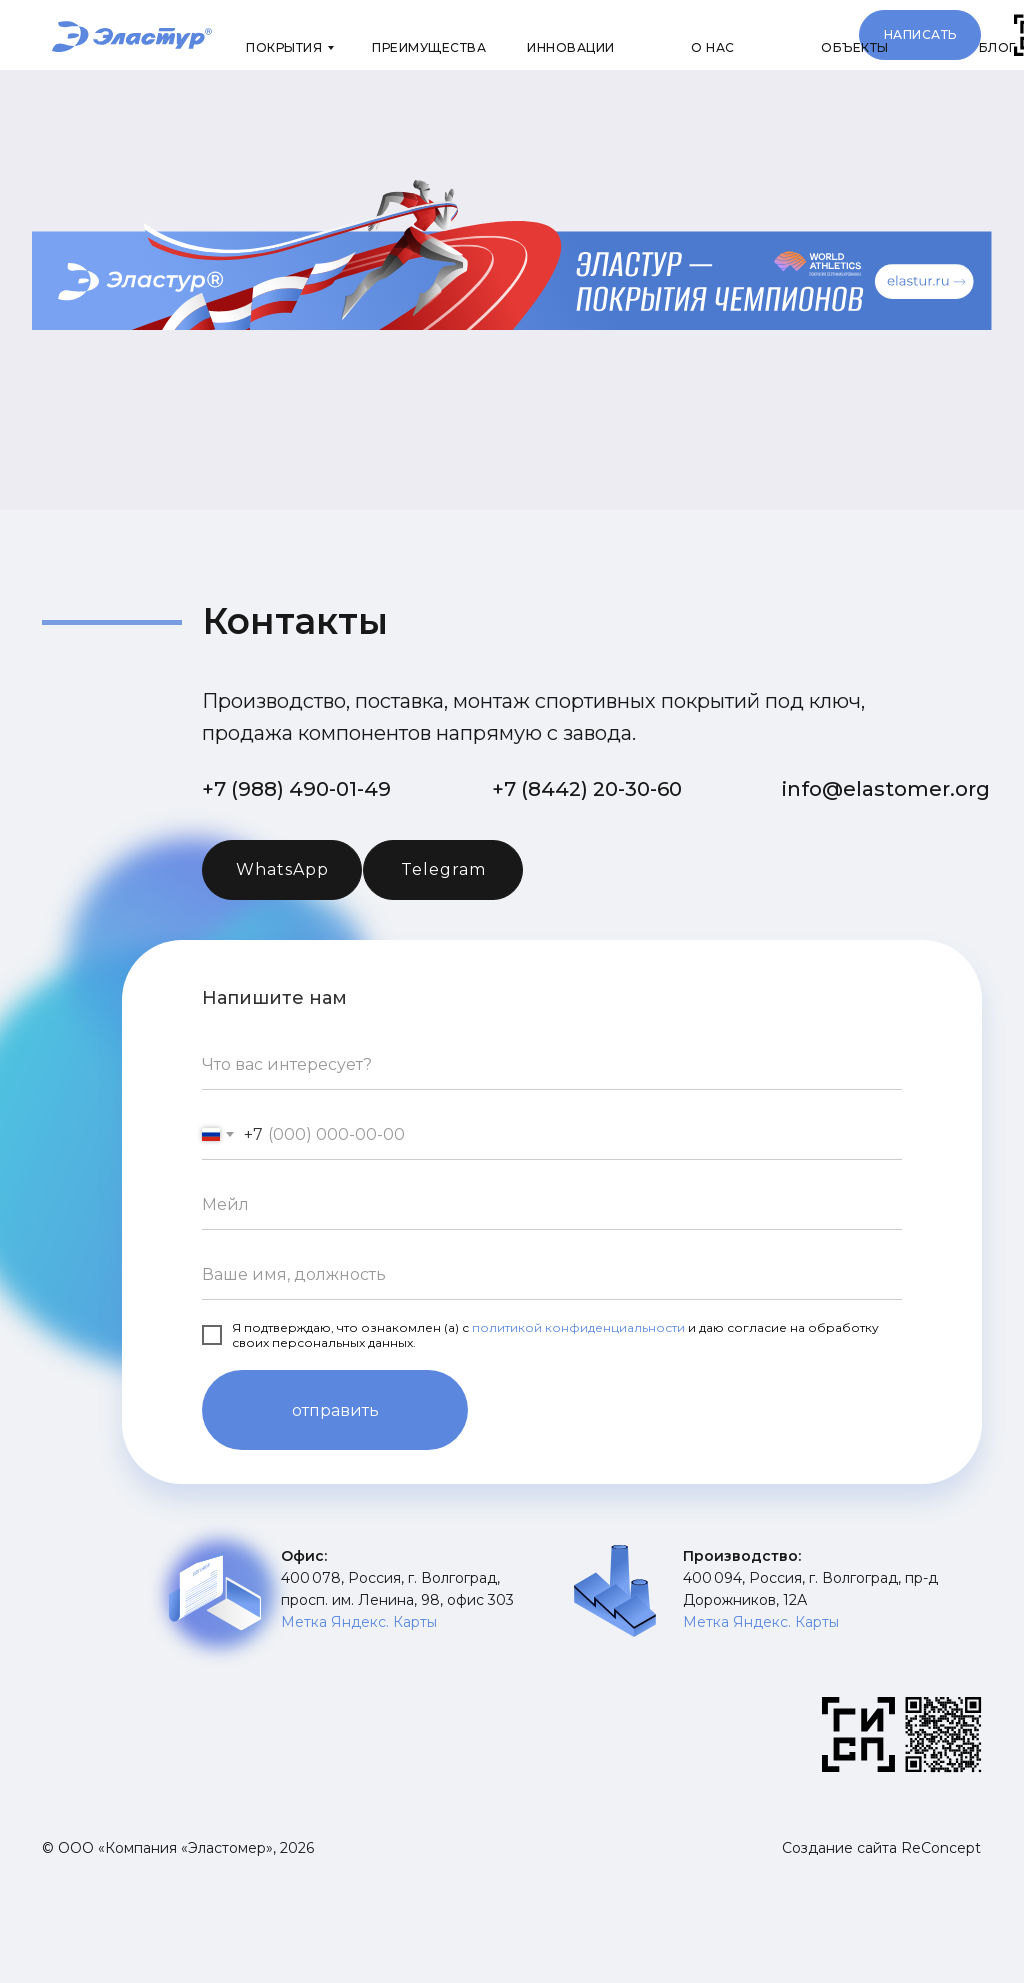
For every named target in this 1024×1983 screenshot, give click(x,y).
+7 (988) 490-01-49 (296, 789)
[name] (552, 1275)
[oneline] (552, 1065)
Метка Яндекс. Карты (359, 1622)
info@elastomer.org (886, 789)
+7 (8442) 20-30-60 (587, 789)
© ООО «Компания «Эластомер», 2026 (178, 1848)
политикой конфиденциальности (578, 1327)
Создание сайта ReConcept (881, 1848)
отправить (335, 1410)
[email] (552, 1205)
